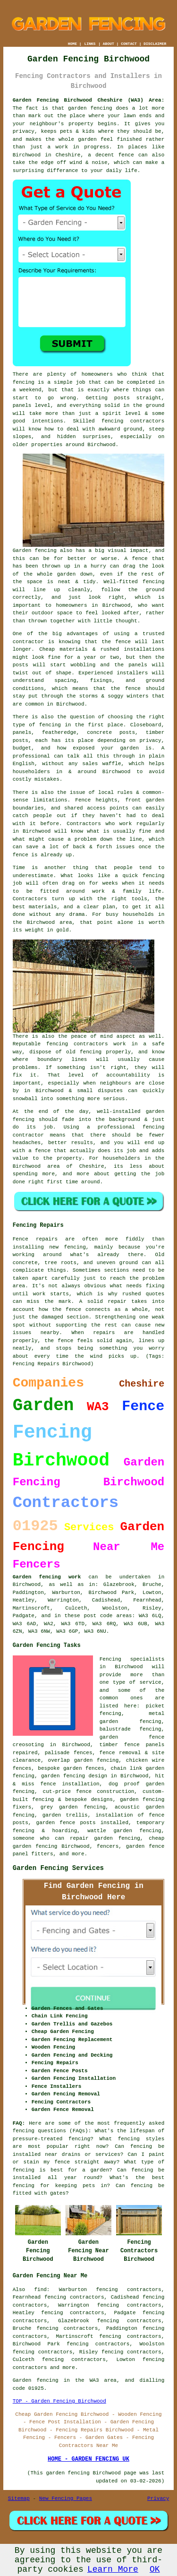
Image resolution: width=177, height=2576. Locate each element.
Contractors (84, 824)
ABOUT (108, 44)
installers (132, 673)
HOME (72, 44)
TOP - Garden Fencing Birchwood (59, 2401)
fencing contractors (132, 421)
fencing (153, 876)
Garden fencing (35, 550)
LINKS (89, 44)
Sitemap (19, 2498)
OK (155, 2569)
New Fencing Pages (65, 2498)
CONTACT (129, 44)
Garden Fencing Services (58, 1868)
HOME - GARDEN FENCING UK (88, 2459)
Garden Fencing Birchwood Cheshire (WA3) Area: (89, 100)
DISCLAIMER (154, 44)
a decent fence (111, 155)
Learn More (112, 2569)
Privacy (158, 2498)
